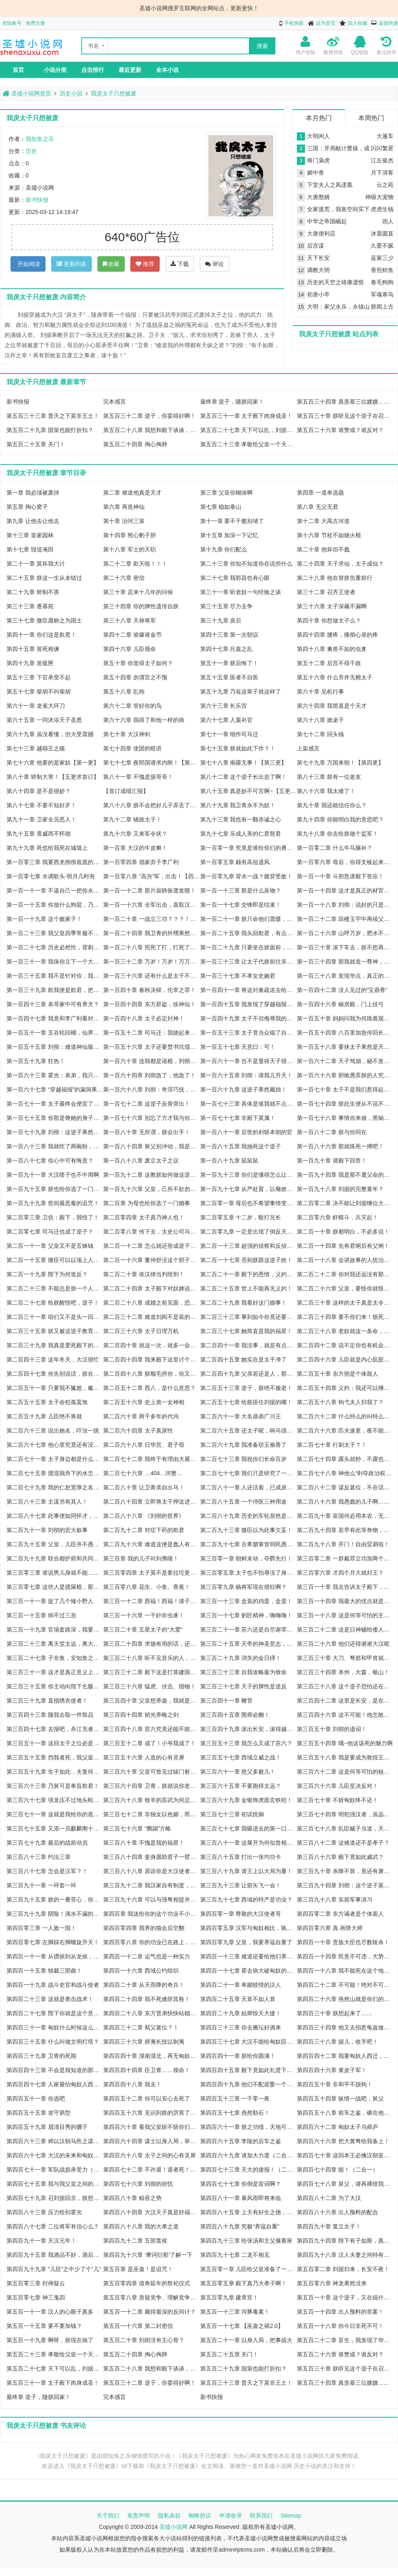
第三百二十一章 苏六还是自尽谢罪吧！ (248, 1629)
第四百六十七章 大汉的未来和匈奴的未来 (54, 2155)
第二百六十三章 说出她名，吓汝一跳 (52, 1430)
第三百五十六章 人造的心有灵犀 (143, 1757)
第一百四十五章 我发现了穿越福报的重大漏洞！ (248, 1004)
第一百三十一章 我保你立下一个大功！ (54, 961)
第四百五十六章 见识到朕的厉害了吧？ (151, 2112)
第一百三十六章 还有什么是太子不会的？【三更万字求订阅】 (151, 975)
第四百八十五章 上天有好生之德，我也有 (248, 2212)
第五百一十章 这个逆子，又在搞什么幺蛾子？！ (345, 2297)
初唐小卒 (318, 294)
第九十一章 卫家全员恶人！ (41, 819)
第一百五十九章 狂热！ (35, 1061)
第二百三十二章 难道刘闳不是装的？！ (151, 1317)
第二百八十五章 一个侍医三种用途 (243, 1501)
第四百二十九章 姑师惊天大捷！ (240, 2013)
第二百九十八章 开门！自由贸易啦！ (343, 1544)
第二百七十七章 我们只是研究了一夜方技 (248, 1473)
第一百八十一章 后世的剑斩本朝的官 (246, 1132)
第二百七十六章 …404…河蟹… (142, 1473)
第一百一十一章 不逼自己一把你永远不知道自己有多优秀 (54, 890)
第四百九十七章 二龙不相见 (235, 2255)
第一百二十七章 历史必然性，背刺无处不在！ (54, 947)
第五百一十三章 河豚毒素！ (235, 2311)
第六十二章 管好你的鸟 (132, 705)
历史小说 (71, 93)
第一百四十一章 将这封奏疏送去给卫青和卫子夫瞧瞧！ (248, 990)
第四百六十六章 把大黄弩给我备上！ (343, 2141)
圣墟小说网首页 (26, 93)
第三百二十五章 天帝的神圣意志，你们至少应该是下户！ (248, 1643)
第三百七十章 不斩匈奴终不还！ (337, 1800)
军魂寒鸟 (382, 294)
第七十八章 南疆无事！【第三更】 (243, 762)
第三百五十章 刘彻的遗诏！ (332, 1729)
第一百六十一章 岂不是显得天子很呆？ (248, 1061)
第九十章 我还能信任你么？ (332, 805)
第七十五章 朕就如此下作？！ (238, 748)
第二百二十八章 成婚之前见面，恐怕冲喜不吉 (151, 1302)
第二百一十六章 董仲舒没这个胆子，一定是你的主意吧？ (151, 1260)
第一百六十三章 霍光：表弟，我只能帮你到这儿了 (54, 1075)
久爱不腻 (382, 245)
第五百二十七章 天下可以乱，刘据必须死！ (248, 430)
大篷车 (385, 136)
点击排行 (92, 70)
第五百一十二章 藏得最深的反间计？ (149, 2311)
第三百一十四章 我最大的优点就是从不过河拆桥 (345, 1601)
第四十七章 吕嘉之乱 (226, 649)
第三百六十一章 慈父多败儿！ (238, 1771)
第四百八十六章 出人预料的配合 (337, 2212)
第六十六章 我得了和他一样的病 (143, 720)
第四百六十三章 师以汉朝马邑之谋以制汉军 (54, 2141)
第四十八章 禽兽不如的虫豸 (332, 649)
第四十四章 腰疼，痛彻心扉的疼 (337, 634)
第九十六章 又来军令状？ (135, 833)
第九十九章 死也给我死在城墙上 (47, 848)
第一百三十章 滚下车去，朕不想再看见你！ (345, 947)
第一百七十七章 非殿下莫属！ (238, 1118)
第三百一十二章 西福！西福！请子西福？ (151, 1601)
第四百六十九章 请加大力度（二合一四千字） (248, 2155)
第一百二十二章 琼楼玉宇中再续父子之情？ (345, 919)
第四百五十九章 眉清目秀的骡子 (47, 2127)
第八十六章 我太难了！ (326, 791)
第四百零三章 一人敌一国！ (41, 1928)
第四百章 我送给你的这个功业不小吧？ (151, 1913)
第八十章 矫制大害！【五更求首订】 (52, 777)
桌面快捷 (388, 23)
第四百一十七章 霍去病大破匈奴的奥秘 (248, 1970)
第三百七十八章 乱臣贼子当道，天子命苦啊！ (345, 1828)
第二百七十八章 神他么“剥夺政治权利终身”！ (345, 1473)
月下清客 (382, 172)
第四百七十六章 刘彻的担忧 (138, 2184)
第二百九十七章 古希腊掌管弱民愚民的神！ (248, 1544)
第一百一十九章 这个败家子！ (44, 919)
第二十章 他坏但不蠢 (323, 549)
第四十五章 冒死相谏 (32, 649)
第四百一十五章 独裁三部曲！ (44, 1970)
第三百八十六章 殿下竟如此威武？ (340, 1857)
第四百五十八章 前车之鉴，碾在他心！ (345, 2112)
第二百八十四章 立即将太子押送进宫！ (151, 1501)
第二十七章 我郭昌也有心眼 (235, 578)
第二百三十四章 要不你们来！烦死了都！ (345, 1317)
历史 (31, 151)
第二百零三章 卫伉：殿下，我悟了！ (52, 1217)
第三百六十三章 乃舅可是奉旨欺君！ (52, 1786)
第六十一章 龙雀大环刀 (35, 705)
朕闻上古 (382, 306)
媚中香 (315, 172)
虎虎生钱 (382, 209)
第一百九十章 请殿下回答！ (332, 1160)
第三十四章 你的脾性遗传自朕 (141, 606)
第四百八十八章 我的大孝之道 (141, 2226)
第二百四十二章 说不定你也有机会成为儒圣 (345, 1345)
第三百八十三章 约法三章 (38, 1857)
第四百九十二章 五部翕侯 (135, 2240)
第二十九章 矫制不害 (32, 592)
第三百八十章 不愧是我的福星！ (143, 1842)
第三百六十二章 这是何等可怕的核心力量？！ (345, 1771)
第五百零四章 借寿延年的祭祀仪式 (146, 2283)
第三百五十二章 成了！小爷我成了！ (149, 1743)
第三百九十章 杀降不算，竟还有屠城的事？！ (345, 1871)
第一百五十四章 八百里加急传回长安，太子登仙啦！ (345, 1032)
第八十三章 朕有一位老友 (329, 777)
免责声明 (138, 2515)
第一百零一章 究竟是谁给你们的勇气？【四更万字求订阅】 (248, 848)
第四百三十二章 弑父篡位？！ (141, 2027)
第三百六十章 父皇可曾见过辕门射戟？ (151, 1771)
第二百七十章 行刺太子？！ (332, 1444)
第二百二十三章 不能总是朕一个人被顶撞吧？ (54, 1288)
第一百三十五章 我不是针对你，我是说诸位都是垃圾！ (54, 975)
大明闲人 (318, 136)
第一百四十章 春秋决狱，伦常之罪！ (149, 990)
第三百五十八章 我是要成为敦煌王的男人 (345, 1757)
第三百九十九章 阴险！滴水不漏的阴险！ (54, 1913)
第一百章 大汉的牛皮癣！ (135, 848)
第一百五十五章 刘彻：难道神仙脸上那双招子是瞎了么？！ (54, 1047)
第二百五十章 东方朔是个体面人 (337, 1373)
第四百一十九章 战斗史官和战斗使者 (52, 1985)
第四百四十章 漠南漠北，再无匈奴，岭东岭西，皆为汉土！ (151, 2056)
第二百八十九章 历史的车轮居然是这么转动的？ (248, 1516)
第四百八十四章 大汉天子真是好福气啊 (151, 2212)
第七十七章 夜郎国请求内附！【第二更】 (151, 762)
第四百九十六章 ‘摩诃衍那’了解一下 (148, 2255)
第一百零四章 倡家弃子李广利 (141, 862)
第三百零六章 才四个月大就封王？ (340, 1572)
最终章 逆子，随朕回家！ (232, 401)
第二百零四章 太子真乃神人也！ (143, 1217)
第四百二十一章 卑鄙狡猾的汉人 (240, 1985)
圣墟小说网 (304, 2456)
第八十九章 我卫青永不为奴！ (238, 805)
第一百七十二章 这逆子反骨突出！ (146, 1103)
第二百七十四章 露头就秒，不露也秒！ (345, 1459)
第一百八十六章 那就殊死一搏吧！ (340, 1146)
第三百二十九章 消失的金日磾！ (240, 1658)
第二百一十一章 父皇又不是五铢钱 (49, 1246)
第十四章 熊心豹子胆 (129, 535)
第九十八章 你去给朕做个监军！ (337, 833)
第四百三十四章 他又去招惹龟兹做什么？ (345, 2027)
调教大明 (318, 270)
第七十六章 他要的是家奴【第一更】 (52, 762)
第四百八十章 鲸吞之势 (132, 2198)
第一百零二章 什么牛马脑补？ (334, 848)
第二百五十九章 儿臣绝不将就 (44, 1416)
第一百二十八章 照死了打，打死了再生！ (151, 947)
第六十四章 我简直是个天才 (332, 705)
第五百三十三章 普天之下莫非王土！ (52, 416)
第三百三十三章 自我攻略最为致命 (243, 1672)
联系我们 (261, 2515)
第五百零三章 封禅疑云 (35, 2283)
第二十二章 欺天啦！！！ (135, 563)
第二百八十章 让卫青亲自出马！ (143, 1487)
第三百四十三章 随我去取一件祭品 (49, 1715)
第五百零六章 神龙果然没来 (332, 2283)
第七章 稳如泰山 (221, 507)
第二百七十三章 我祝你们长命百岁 (243, 1459)
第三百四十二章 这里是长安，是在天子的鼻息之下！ (345, 1700)
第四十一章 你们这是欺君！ (41, 634)
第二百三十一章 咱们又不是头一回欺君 (54, 1317)
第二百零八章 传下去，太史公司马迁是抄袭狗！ (151, 1231)
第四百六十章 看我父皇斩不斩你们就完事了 (151, 2127)
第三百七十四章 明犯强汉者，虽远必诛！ (345, 1814)
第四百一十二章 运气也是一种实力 (146, 1956)
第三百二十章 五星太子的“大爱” (142, 1629)
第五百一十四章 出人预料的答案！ (340, 2311)
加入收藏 (357, 23)
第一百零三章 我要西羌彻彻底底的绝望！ (54, 862)
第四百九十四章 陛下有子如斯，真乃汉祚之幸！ (345, 2240)
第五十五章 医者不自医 (229, 677)
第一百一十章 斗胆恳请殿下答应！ (340, 876)
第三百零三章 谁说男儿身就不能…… (52, 1572)
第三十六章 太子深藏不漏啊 (332, 606)
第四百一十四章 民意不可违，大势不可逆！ (345, 1956)
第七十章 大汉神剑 (126, 734)
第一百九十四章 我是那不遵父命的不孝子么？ (345, 1174)
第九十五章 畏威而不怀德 (38, 833)
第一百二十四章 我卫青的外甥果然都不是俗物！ (151, 933)
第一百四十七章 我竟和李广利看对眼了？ (54, 1018)
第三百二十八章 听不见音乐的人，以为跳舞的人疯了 (151, 1658)
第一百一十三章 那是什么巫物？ (240, 890)
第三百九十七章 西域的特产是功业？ (246, 1899)
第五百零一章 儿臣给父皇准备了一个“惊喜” (248, 2269)
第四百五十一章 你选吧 (35, 2098)
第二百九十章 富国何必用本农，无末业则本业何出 (345, 1516)
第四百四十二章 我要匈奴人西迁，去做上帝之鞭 (345, 2056)
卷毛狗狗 (382, 282)
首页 (18, 70)
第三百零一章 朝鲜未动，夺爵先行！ (246, 1558)
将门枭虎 (318, 160)
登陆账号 (12, 23)
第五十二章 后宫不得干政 (329, 663)
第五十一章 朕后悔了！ (229, 663)
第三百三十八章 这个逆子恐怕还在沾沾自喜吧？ (345, 1686)
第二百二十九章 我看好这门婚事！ (243, 1302)
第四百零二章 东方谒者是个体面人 (340, 1913)
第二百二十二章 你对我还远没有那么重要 (345, 1274)
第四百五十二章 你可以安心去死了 (146, 2098)
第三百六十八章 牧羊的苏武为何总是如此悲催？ (151, 1800)
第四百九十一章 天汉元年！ (41, 2240)
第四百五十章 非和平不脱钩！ (334, 2084)
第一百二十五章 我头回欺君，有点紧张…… (248, 933)
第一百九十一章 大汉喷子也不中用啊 (52, 1174)
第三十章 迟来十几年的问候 (138, 592)
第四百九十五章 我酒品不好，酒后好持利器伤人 (54, 2255)
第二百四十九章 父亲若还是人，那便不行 (248, 1373)
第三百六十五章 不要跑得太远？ (240, 1786)
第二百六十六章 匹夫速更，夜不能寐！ (345, 1430)
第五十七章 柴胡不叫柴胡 (38, 691)
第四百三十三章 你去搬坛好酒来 (240, 2027)
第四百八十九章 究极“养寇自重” (239, 2226)
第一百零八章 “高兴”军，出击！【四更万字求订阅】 (151, 876)
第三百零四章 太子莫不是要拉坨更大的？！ (151, 1572)
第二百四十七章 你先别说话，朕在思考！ (54, 1373)
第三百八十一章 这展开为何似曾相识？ (248, 1842)
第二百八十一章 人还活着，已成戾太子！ (248, 1487)
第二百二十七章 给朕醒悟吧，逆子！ (52, 1302)
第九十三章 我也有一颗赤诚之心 (240, 819)
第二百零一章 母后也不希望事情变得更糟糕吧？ (248, 1203)
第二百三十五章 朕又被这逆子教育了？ (54, 1331)
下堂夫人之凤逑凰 (330, 185)
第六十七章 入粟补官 (226, 720)
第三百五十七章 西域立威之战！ (240, 1757)
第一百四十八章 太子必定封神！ (143, 1018)
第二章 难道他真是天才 (132, 492)
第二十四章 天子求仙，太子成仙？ (340, 563)
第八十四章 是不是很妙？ (38, 791)
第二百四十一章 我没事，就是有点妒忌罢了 (248, 1345)
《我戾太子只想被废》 (62, 2456)
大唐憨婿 (318, 197)
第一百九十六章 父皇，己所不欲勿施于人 (151, 1189)
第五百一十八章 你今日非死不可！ (340, 2326)
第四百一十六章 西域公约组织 (141, 1970)
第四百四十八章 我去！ (132, 2084)
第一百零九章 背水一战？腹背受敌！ (246, 876)
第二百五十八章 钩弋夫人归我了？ (340, 1402)
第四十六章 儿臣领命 (129, 649)
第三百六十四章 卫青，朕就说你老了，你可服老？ (151, 1786)
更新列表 (71, 264)
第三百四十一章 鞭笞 (226, 1700)
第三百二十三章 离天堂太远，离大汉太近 (54, 1643)
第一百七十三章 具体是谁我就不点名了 (248, 1103)
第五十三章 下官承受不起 (38, 677)
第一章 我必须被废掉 (32, 492)
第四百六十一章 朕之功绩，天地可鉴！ (248, 2127)
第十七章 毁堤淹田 (30, 549)
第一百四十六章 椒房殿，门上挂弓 (340, 1004)
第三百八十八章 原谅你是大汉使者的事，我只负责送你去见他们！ (151, 1871)
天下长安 (318, 258)
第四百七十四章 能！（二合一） (337, 2169)
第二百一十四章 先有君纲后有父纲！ (343, 1246)
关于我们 (108, 2515)
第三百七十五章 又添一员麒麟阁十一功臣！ (54, 1828)
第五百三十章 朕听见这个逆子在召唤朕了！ (345, 416)
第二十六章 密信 (124, 578)
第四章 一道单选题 (320, 492)
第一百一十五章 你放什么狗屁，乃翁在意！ (54, 904)
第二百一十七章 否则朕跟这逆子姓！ (246, 1260)
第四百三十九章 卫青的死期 (41, 2056)
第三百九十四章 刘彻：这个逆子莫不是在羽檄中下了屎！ (345, 1885)
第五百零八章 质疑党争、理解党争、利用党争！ (151, 2297)
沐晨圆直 (382, 233)
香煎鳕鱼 (382, 270)
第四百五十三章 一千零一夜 (235, 2098)
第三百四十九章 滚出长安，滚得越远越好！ (248, 1729)
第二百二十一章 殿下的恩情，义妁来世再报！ (248, 1274)
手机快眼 (294, 23)
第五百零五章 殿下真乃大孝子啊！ (243, 2283)
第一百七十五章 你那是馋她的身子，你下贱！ (54, 1118)
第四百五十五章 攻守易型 (38, 2112)
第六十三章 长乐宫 (223, 705)
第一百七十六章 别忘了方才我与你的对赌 (151, 1118)
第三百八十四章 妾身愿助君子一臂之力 (151, 1857)
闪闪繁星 (382, 148)
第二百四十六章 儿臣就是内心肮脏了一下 (345, 1359)
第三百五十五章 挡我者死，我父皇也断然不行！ (54, 1757)
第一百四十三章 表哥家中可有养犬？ (52, 1004)
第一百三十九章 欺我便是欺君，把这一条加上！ (54, 990)
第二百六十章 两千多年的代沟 (141, 1416)
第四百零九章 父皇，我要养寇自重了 (246, 1942)
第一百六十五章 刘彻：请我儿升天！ (246, 1075)
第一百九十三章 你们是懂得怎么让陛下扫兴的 (248, 1174)
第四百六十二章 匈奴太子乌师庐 (337, 2127)
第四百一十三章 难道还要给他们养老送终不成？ (248, 1956)
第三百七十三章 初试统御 (232, 1814)
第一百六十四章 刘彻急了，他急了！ (149, 1075)
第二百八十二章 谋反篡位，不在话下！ (345, 1487)
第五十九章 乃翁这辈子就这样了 (240, 691)
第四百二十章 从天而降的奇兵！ (143, 1985)
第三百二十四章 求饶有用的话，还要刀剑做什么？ (151, 1643)
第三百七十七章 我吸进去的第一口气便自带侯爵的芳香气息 (248, 1828)
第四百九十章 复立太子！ (329, 2226)
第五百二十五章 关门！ (35, 444)
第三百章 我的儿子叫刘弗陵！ (141, 1558)
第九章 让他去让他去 (32, 521)
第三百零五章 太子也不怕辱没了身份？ (248, 1572)
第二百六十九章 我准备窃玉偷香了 (243, 1444)
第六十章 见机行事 (320, 691)
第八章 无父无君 (317, 507)
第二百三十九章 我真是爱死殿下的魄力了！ (54, 1345)
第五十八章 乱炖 (124, 691)
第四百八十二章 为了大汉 (329, 2198)
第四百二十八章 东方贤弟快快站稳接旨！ (151, 2013)
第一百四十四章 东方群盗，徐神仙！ (149, 1004)
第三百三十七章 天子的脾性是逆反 (243, 1686)
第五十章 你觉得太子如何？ (138, 663)
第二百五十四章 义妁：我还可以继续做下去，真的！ (345, 1388)
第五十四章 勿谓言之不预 (135, 677)
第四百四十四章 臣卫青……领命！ (146, 2070)
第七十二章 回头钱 (320, 734)
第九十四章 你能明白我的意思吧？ (340, 819)
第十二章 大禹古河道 (323, 521)
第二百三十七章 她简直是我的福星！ (246, 1331)
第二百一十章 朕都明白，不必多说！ (343, 1231)
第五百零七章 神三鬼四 (35, 2297)
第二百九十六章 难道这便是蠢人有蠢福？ (151, 1544)
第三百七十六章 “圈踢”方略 (137, 1828)
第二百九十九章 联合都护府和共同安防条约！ (54, 1558)
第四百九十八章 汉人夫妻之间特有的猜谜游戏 (345, 2255)
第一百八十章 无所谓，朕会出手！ (146, 1132)
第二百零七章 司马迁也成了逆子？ (49, 1231)
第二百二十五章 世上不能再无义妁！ (246, 1288)
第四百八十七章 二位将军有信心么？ (52, 2226)
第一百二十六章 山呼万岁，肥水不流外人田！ (345, 933)
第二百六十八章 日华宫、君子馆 (143, 1444)
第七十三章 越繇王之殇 (35, 748)
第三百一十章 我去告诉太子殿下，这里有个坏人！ (345, 1587)
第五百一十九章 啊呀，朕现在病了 (49, 2340)
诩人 (388, 221)
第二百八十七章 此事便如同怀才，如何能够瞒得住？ (54, 1516)
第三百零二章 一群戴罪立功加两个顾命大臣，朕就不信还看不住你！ (345, 1558)
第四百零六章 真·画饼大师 (330, 1928)
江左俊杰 (382, 160)
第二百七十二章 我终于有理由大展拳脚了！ (151, 1459)
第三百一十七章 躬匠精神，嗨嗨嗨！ (246, 1615)
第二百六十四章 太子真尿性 (138, 1430)
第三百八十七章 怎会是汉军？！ (47, 1871)
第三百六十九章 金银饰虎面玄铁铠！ (246, 1800)
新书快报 (37, 200)
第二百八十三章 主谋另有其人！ (47, 1501)
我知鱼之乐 (40, 139)
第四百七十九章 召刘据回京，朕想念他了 (54, 2198)
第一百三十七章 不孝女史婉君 (238, 975)
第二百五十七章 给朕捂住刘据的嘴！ (246, 1402)
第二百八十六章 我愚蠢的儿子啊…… (343, 1501)
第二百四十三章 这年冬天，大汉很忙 (52, 1359)
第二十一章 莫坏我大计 (35, 563)
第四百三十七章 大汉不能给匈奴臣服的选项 (248, 2041)
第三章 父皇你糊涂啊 (226, 492)
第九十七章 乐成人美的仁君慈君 (240, 833)
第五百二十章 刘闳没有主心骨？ (143, 2340)
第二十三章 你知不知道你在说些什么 (246, 563)
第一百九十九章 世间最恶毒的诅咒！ (52, 1203)
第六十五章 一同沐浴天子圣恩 (44, 720)
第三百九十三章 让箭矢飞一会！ (240, 1885)
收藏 (111, 264)
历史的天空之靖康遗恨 (335, 282)
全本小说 (167, 70)
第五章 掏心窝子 (27, 507)
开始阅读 (28, 264)
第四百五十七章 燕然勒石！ (235, 2112)
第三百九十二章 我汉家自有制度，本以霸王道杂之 (151, 1885)
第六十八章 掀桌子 (320, 720)
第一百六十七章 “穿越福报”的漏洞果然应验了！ (54, 1089)
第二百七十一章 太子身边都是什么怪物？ (54, 1459)
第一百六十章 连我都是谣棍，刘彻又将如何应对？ (151, 1061)
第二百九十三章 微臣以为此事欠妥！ (246, 1530)
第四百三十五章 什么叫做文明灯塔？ (52, 2041)
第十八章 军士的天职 (129, 549)
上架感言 (308, 748)
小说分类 (55, 70)
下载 (180, 264)
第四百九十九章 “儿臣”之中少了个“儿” (53, 2269)
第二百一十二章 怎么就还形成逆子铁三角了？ (151, 1246)
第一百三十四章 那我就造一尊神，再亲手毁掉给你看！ (345, 961)
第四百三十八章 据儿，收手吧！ (337, 2041)
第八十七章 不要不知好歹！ (41, 805)
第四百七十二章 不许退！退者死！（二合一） (151, 2169)
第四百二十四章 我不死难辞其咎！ (146, 1999)
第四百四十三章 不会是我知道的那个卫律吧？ (54, 2070)
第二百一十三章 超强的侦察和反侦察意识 (248, 1246)
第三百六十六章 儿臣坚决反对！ (337, 1786)
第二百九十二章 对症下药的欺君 (143, 1530)
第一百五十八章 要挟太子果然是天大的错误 (345, 1047)
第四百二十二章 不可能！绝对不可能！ (345, 1985)
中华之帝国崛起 (327, 221)
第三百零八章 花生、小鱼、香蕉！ (146, 1587)
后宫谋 (315, 245)
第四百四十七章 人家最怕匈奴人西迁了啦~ (54, 2084)
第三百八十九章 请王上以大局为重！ (246, 1871)
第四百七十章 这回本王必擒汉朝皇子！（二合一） (345, 2155)
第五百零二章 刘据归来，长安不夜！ (343, 2269)
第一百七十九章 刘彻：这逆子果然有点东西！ (54, 1132)
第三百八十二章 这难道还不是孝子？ (343, 1842)
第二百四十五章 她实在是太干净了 (243, 1359)
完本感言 (114, 401)
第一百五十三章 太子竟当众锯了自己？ (248, 1032)
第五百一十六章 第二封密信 (138, 2326)
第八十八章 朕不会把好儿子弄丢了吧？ (151, 805)
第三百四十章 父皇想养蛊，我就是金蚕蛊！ (151, 1700)
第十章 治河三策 (124, 521)
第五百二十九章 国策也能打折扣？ (49, 430)
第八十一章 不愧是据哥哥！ (138, 777)
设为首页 (325, 23)
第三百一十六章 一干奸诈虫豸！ (143, 1615)
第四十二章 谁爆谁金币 (132, 634)
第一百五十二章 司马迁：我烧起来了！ (151, 1032)
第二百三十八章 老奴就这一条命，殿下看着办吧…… (345, 1331)
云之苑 (385, 185)
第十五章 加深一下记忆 (229, 535)
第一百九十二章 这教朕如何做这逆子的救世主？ (151, 1174)
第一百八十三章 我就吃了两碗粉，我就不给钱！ (54, 1146)
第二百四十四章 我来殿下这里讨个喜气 (151, 1359)
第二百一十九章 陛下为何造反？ (47, 1274)
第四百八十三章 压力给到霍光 (44, 2212)
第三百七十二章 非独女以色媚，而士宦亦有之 (151, 1814)
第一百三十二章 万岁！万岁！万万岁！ (151, 961)
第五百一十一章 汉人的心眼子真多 (49, 2311)
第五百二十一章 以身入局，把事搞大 (246, 2340)
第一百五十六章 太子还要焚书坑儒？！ (151, 1047)
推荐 (145, 264)
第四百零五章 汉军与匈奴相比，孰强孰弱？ (248, 1928)
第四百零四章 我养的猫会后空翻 (143, 1928)
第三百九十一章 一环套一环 (41, 1885)
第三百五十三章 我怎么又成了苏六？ (246, 1743)
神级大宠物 (379, 197)
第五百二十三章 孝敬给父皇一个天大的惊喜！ (248, 444)
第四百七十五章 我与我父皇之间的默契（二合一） (54, 2184)
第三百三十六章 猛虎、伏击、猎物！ (149, 1686)
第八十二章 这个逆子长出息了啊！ (243, 777)
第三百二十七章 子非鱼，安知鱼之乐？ (54, 1658)
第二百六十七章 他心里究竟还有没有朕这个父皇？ (54, 1444)
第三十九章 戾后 (221, 620)
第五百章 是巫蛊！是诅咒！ (138, 2269)
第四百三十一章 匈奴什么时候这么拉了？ (54, 2027)
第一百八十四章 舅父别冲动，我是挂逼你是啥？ (151, 1146)
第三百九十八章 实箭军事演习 (334, 1899)
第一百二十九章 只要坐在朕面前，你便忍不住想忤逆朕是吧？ (248, 947)
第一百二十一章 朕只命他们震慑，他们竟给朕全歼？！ (248, 919)
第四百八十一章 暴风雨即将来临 (240, 2198)
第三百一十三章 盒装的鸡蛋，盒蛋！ (246, 1601)
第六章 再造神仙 (124, 507)
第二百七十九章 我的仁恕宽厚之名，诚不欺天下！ (54, 1487)
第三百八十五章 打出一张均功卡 (240, 1857)
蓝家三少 (382, 258)
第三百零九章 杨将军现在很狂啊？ (243, 1587)
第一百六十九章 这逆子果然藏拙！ (243, 1089)
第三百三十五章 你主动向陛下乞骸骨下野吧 (54, 1686)
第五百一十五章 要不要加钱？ (44, 2326)
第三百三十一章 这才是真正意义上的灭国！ (54, 1672)
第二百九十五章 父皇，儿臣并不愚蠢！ (54, 1544)
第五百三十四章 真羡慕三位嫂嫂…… (343, 401)
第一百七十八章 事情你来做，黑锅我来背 (345, 1118)
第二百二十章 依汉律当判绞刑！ (143, 1274)
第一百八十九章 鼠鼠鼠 (229, 1160)
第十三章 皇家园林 (30, 535)
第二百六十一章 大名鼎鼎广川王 (240, 1416)
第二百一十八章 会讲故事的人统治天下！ (345, 1260)
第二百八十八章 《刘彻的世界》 (143, 1516)
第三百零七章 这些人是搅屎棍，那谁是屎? (54, 1587)
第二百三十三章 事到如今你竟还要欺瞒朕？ (248, 1317)
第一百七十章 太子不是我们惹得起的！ (345, 1089)
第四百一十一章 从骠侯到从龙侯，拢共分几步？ (54, 1956)
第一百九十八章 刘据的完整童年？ (340, 1189)
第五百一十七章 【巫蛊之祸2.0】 (241, 2326)
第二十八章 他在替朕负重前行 (334, 578)
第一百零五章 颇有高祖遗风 (235, 862)
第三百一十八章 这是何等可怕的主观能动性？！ (345, 1615)
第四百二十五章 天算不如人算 (238, 1999)
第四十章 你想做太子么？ (329, 620)
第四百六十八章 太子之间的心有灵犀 (149, 2155)
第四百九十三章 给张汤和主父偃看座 (246, 2240)
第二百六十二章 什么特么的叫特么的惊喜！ (345, 1416)
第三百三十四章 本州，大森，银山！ (343, 1672)
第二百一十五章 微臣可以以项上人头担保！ (54, 1260)
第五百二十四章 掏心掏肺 (135, 444)
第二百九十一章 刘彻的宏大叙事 (47, 1530)
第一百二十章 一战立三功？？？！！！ (151, 919)
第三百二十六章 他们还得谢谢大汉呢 (343, 1643)
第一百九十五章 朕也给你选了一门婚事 (54, 1189)
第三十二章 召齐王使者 (326, 592)
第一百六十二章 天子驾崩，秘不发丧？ (345, 1061)
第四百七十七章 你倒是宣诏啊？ (240, 2184)
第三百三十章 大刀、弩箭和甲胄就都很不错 (345, 1658)
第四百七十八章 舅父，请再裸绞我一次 (345, 2184)
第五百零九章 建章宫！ (229, 2297)
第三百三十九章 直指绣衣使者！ (47, 1700)
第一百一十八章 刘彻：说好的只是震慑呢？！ (345, 904)
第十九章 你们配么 (223, 549)
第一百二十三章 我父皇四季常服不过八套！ (54, 933)
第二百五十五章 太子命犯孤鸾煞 (47, 1402)
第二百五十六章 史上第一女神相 (143, 1402)
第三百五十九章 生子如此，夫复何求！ (54, 1771)
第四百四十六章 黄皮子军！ (332, 2070)
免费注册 (35, 23)
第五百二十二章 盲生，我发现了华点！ (345, 2340)
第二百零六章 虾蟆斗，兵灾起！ (337, 1217)
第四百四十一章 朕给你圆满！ (238, 2056)
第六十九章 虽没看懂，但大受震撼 (49, 734)
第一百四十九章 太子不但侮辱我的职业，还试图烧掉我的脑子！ (248, 1018)
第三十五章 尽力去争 (226, 606)
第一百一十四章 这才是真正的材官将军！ (345, 890)
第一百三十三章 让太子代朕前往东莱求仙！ (248, 961)
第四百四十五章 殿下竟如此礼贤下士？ (248, 2070)
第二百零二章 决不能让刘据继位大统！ (345, 1203)
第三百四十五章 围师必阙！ (235, 1715)
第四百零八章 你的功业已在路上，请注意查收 (151, 1942)
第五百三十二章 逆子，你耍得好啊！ (149, 416)
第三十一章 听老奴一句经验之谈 (240, 592)
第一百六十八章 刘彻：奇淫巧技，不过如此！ (151, 1089)
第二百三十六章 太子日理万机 (141, 1331)
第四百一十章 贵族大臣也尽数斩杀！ (343, 1942)
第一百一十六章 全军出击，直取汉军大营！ (151, 904)
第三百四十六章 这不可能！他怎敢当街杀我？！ (345, 1715)
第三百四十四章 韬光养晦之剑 (141, 1715)
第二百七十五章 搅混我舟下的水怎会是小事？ (54, 1473)
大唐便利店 (321, 233)
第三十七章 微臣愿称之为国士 (44, 620)
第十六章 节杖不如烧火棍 (329, 535)
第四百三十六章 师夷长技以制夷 (143, 2041)
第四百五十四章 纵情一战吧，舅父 (340, 2098)
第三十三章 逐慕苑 (30, 606)
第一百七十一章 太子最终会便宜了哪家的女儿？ (54, 1103)
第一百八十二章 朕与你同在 (332, 1132)
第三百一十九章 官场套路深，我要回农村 (54, 1629)
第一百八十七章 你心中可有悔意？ (49, 1160)
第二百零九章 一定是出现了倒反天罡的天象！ (248, 1231)
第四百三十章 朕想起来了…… (334, 2013)
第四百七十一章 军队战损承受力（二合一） (54, 2169)
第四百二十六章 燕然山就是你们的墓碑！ (345, 1999)
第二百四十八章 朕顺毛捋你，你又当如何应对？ (151, 1373)
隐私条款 (169, 2515)
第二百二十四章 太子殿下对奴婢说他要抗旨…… (151, 1288)
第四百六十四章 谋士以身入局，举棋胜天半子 (151, 2141)
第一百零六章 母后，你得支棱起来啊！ (345, 862)
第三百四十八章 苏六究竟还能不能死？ (151, 1729)
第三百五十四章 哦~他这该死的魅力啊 (345, 1743)
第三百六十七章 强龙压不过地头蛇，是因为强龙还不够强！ (54, 1800)
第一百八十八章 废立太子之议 (141, 1160)
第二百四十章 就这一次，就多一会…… (151, 1345)
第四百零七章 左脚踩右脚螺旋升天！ (52, 1942)
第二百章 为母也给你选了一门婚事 (146, 1203)
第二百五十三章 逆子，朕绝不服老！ (246, 1388)
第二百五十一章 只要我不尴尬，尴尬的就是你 (54, 1388)
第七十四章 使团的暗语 (132, 748)
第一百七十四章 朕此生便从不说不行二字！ (345, 1103)
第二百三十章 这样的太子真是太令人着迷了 (345, 1302)
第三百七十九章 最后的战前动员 (47, 1842)
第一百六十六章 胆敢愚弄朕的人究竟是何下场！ (345, 1075)
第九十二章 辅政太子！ (132, 819)
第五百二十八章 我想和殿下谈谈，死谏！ (151, 430)
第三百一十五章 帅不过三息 (41, 1615)
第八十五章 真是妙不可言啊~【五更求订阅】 (248, 791)
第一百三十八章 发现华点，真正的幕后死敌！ (345, 975)
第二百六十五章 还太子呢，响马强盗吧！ (248, 1430)
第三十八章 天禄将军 (129, 620)
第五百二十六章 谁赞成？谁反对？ (340, 430)
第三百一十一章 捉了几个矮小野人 (49, 1601)
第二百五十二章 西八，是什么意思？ (149, 1388)
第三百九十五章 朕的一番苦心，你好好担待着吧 (54, 1899)
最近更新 (130, 70)
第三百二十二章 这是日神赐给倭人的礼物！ (345, 1629)
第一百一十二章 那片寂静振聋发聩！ (149, 890)
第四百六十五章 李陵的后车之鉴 (240, 2141)
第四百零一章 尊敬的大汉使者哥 (240, 1913)
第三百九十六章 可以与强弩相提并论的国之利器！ (151, 1899)
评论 (214, 264)
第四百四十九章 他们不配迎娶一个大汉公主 (248, 2084)
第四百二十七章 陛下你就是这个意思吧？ (54, 2013)
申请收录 (230, 2515)
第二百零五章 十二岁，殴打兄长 (240, 1217)
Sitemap (291, 2515)
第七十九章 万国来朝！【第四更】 (340, 762)
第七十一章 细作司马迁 (229, 734)
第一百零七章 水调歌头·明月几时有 (50, 876)
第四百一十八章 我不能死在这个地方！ (345, 1970)
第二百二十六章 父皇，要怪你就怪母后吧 (345, 1288)
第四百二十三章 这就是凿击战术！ (49, 1999)
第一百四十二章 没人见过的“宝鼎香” (342, 990)
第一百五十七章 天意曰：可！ (238, 1047)
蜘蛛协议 (199, 2515)
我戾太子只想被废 (113, 93)
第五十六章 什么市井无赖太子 (334, 677)
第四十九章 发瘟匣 (30, 663)
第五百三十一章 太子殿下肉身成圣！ (246, 416)
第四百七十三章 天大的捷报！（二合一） (248, 2169)
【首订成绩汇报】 (126, 791)
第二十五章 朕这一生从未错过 (44, 578)
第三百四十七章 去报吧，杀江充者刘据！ (54, 1729)
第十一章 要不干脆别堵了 (232, 521)
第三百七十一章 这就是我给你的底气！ (54, 1814)
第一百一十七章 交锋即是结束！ (240, 904)
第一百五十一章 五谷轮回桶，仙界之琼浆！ (54, 1032)
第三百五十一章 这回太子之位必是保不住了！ (54, 1743)
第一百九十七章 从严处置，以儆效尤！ (248, 1189)
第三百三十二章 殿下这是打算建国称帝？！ (151, 1672)
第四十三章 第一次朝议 (229, 634)
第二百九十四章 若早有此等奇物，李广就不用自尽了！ (345, 1530)
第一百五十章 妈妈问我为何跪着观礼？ (345, 1018)
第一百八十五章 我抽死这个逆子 (240, 1146)
